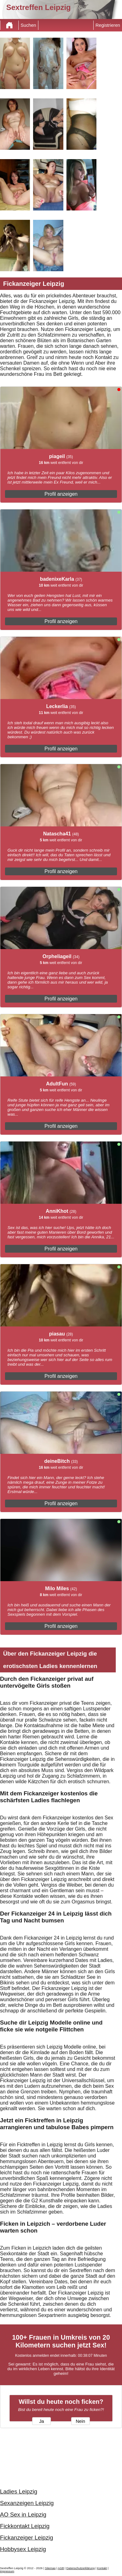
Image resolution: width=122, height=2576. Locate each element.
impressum (7, 2571)
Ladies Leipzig (18, 2491)
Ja (41, 2421)
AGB (61, 2568)
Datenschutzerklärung (80, 2568)
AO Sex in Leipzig (23, 2514)
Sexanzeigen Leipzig (27, 2503)
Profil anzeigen (61, 494)
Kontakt (102, 2568)
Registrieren (107, 25)
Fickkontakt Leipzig (25, 2526)
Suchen (28, 25)
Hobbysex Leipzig (23, 2549)
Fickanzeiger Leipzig (26, 2537)
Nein (80, 2421)
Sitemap (50, 2568)
